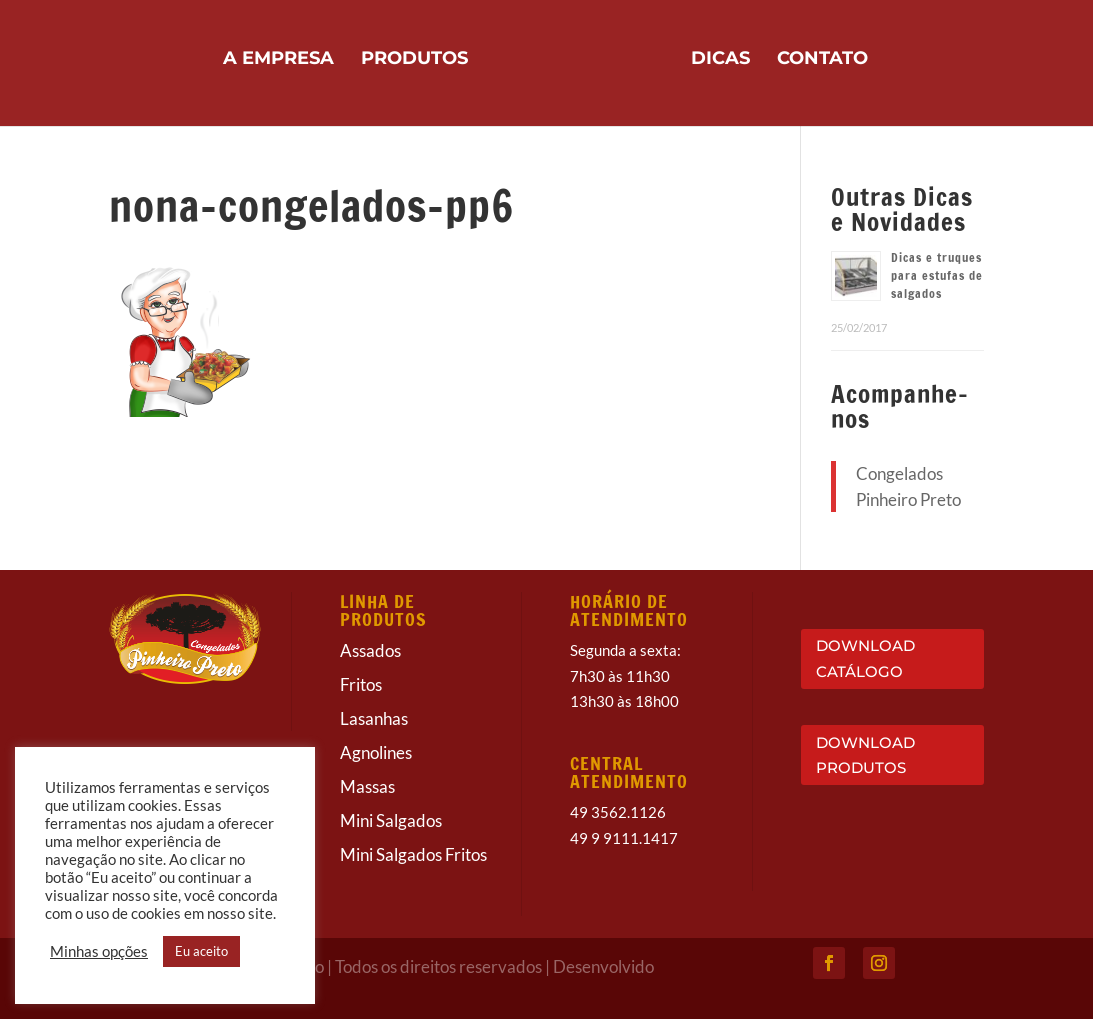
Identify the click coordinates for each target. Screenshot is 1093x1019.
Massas (367, 786)
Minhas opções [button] (99, 951)
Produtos (414, 60)
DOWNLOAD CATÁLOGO (865, 658)
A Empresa (278, 60)
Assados (370, 650)
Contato (822, 60)
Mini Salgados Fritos (413, 854)
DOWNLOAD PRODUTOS (865, 755)
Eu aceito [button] (201, 951)
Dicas (720, 60)
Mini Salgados (391, 820)
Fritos (361, 684)
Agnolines (376, 752)
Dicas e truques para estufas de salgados (937, 275)
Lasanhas (374, 718)
